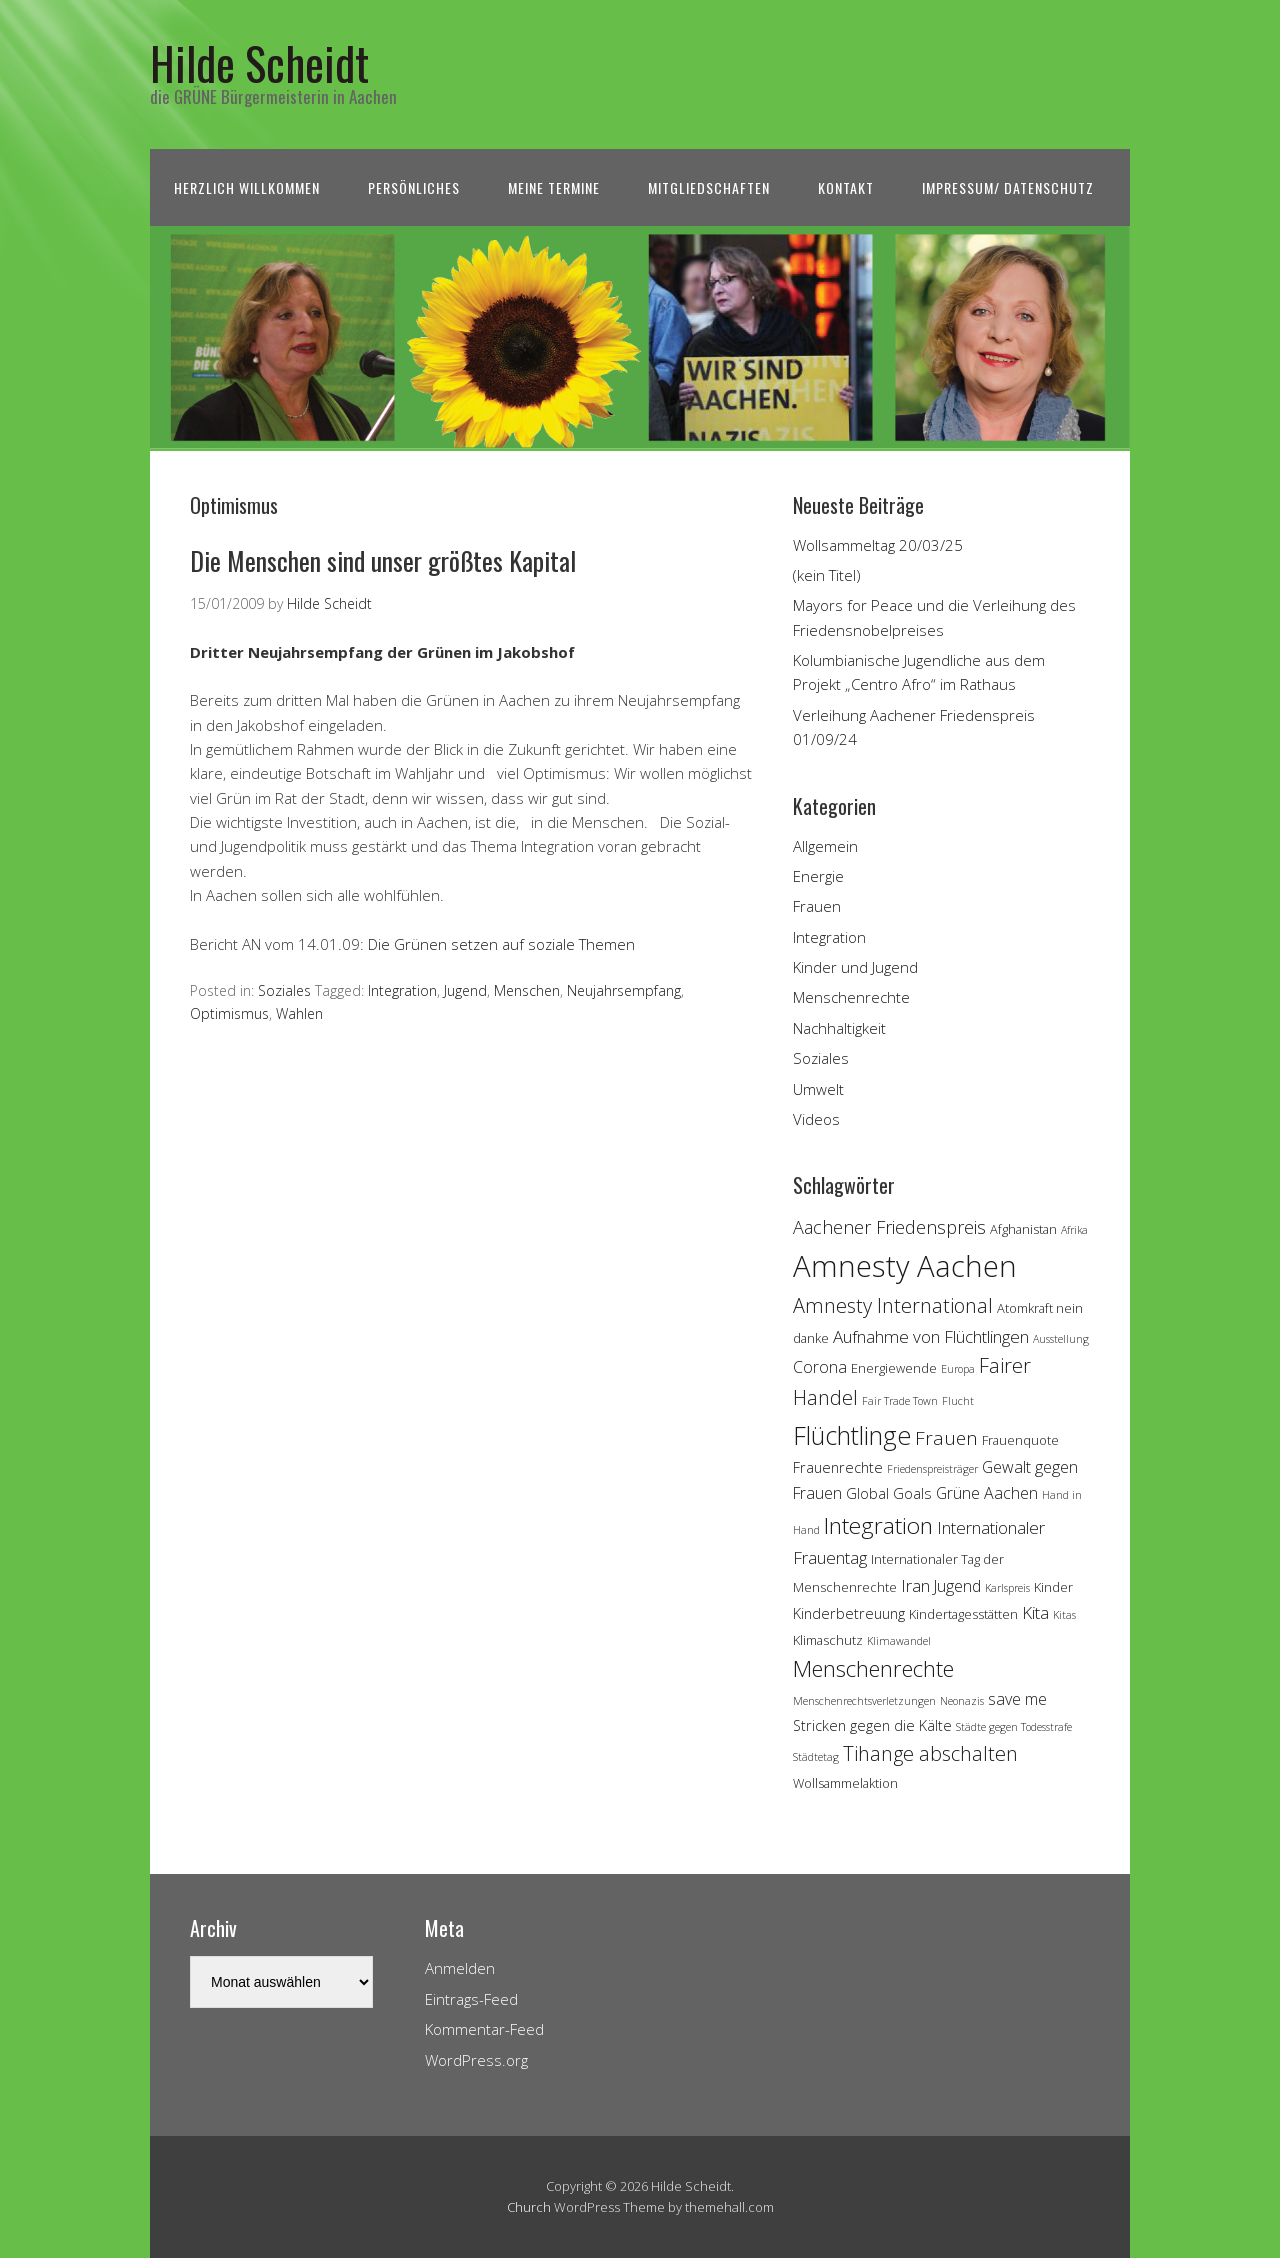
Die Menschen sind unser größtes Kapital (383, 560)
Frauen (817, 906)
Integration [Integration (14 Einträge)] (878, 1525)
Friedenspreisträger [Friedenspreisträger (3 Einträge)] (932, 1469)
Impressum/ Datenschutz (1008, 187)
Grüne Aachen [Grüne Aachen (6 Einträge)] (987, 1493)
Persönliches (414, 187)
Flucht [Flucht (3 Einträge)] (958, 1401)
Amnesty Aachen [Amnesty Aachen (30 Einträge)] (905, 1266)
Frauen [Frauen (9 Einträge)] (946, 1438)
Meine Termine (554, 187)
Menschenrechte (851, 997)
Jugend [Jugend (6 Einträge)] (957, 1586)
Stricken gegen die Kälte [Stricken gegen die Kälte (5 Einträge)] (872, 1725)
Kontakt (846, 187)
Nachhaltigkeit (839, 1028)
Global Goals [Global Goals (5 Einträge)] (889, 1493)
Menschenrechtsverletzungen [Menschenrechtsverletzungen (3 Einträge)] (864, 1701)
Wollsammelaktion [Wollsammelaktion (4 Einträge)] (845, 1783)
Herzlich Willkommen (247, 187)
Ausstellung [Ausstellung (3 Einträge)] (1061, 1339)
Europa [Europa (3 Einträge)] (958, 1369)
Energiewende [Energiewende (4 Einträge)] (894, 1368)
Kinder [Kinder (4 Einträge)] (1053, 1587)
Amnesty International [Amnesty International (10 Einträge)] (893, 1305)
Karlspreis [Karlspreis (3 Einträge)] (1007, 1588)
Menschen (527, 990)
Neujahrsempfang (624, 990)
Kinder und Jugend (855, 967)
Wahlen (299, 1013)
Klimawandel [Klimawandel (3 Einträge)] (899, 1641)
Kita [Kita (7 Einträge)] (1035, 1612)
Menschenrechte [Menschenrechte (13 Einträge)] (873, 1668)
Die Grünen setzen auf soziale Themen (501, 944)
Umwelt (818, 1089)
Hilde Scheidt (259, 62)
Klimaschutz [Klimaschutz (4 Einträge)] (828, 1640)
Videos (816, 1119)
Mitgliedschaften (709, 187)
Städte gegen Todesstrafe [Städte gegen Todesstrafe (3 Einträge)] (1014, 1727)
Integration (402, 990)
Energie (818, 876)
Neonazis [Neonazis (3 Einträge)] (962, 1701)
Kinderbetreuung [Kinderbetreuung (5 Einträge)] (849, 1613)
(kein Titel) (827, 575)
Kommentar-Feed (484, 2029)
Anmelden (460, 1968)
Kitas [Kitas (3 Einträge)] (1064, 1615)
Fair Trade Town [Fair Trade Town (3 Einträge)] (900, 1401)
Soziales (284, 990)
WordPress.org (476, 2060)
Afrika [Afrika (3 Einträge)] (1074, 1230)
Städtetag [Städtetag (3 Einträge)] (816, 1757)
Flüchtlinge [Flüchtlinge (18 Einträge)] (852, 1435)
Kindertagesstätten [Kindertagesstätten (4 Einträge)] (963, 1614)
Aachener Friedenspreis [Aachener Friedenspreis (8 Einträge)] (889, 1227)
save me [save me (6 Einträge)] (1017, 1699)
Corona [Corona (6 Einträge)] (820, 1367)
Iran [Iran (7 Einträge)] (915, 1585)
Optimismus (229, 1013)
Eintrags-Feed (471, 1999)
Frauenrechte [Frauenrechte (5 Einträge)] (838, 1467)
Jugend (465, 990)
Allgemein (825, 846)
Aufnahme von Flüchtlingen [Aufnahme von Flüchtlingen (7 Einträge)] (931, 1336)
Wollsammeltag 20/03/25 (878, 545)
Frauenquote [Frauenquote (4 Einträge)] (1020, 1440)
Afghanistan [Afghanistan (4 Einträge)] (1023, 1229)
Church (529, 2207)
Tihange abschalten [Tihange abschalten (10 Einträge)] (930, 1753)
